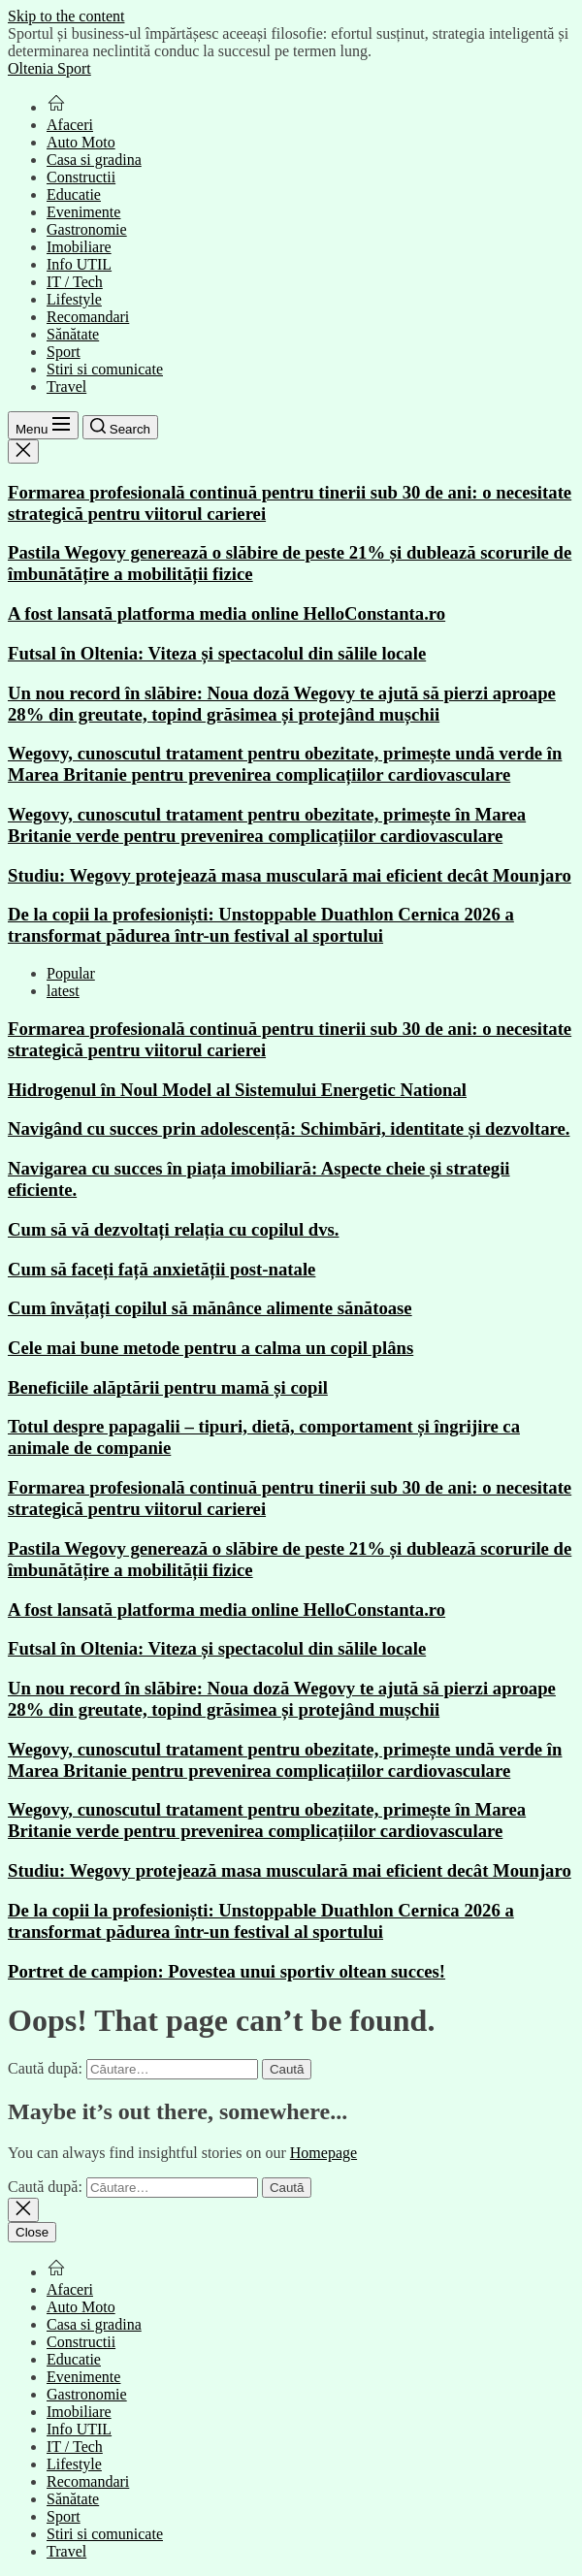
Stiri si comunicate (105, 369)
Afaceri (70, 124)
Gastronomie (87, 229)
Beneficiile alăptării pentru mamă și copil (168, 1387)
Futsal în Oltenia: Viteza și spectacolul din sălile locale (217, 653)
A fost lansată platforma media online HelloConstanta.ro (226, 613)
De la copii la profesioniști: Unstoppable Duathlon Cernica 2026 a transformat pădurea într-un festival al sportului (261, 925)
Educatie (74, 194)
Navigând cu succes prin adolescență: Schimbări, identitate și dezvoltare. (288, 1128)
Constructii (81, 177)
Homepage (323, 2152)
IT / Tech (75, 282)
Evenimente (83, 212)
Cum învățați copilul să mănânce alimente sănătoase (210, 1308)
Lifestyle (74, 299)
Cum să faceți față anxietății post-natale (161, 1269)
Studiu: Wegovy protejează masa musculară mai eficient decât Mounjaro (289, 875)
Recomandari (88, 316)
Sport (64, 351)
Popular (71, 973)
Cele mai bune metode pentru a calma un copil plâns (210, 1347)
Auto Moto (81, 142)
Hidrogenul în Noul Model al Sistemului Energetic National (237, 1089)
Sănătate (73, 334)
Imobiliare (79, 247)
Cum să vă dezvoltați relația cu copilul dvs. (174, 1229)
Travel (66, 386)
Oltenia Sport (49, 68)
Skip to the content (66, 16)
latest (63, 990)
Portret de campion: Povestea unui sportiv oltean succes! (226, 1971)
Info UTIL (79, 264)
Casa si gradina (94, 159)
